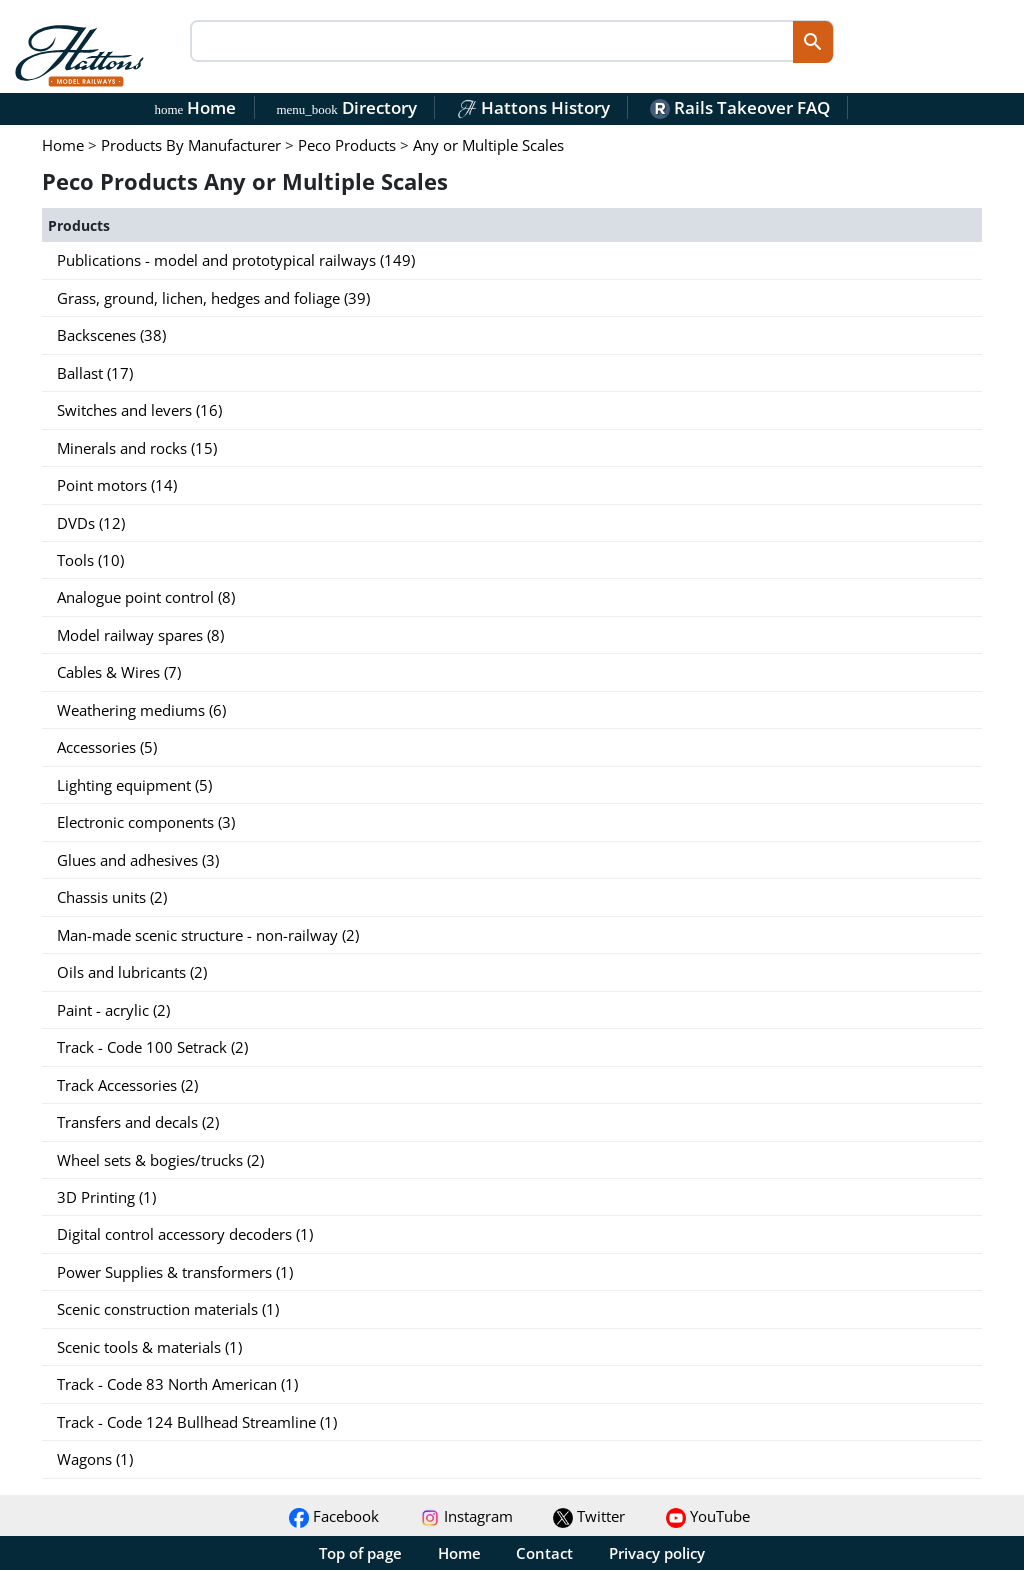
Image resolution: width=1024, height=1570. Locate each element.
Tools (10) (90, 560)
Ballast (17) (95, 373)
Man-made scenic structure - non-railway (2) (208, 935)
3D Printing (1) (106, 1197)
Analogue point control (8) (146, 597)
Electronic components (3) (146, 822)
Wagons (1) (95, 1459)
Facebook (334, 1516)
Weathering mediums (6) (141, 710)
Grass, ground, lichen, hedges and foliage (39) (213, 298)
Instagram (466, 1516)
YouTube (708, 1516)
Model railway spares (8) (140, 635)
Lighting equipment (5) (134, 785)
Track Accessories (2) (127, 1085)
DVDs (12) (91, 523)
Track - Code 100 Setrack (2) (152, 1047)
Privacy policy (657, 1553)
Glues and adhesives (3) (138, 860)
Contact (544, 1553)
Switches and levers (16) (139, 410)
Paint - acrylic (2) (113, 1010)
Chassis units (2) (112, 897)
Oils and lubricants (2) (132, 972)
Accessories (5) (107, 747)
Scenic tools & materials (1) (149, 1347)
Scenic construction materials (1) (168, 1309)
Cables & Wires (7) (119, 672)
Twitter (589, 1516)
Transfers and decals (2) (138, 1122)
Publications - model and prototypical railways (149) (236, 260)
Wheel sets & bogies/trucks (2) (160, 1160)
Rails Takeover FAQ (740, 107)
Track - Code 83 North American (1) (177, 1384)
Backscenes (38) (111, 335)
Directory (346, 107)
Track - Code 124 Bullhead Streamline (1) (197, 1422)
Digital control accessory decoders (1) (185, 1234)
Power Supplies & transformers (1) (175, 1272)
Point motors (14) (117, 485)
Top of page (360, 1553)
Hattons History (533, 107)
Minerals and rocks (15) (137, 448)
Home (196, 107)
